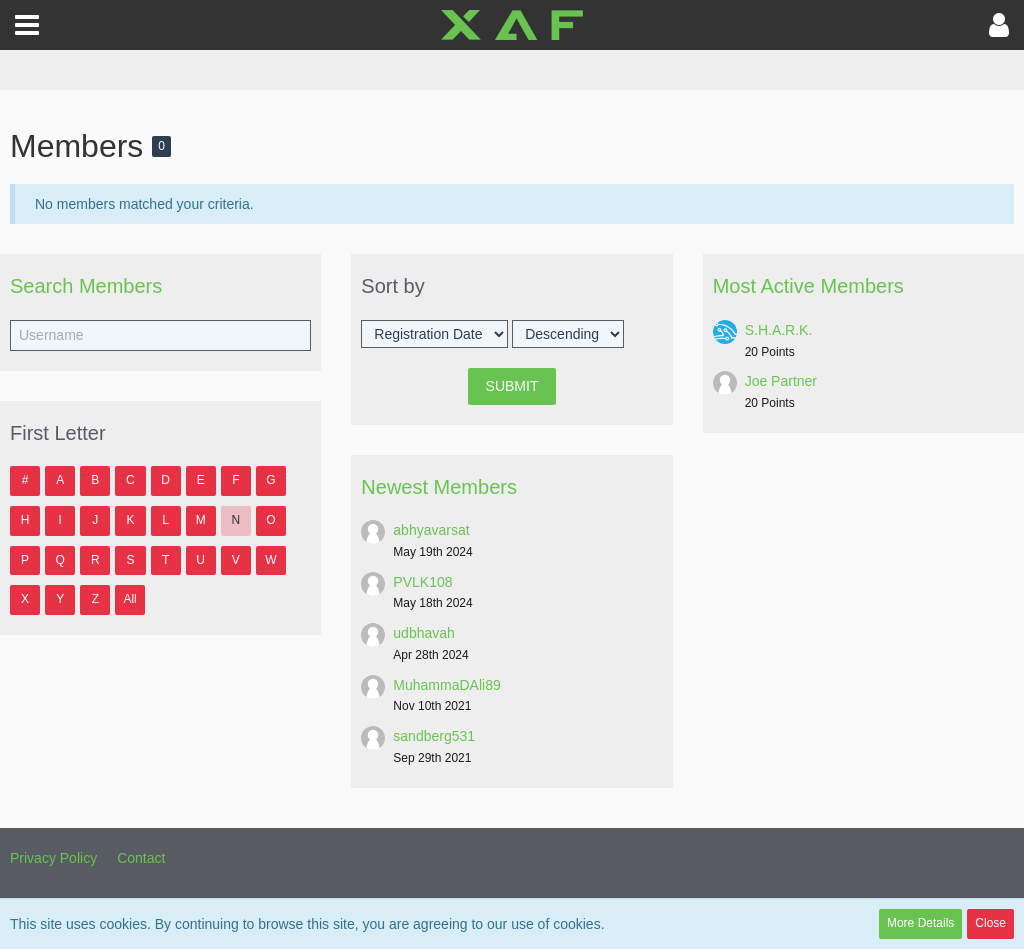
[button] (27, 25)
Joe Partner (781, 381)
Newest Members (439, 487)
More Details (920, 923)
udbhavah (424, 633)
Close (990, 923)
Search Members (86, 286)
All (129, 599)
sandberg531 (434, 736)
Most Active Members (808, 286)
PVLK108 (422, 582)
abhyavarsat (431, 530)
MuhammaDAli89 (446, 685)
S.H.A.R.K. (779, 330)
